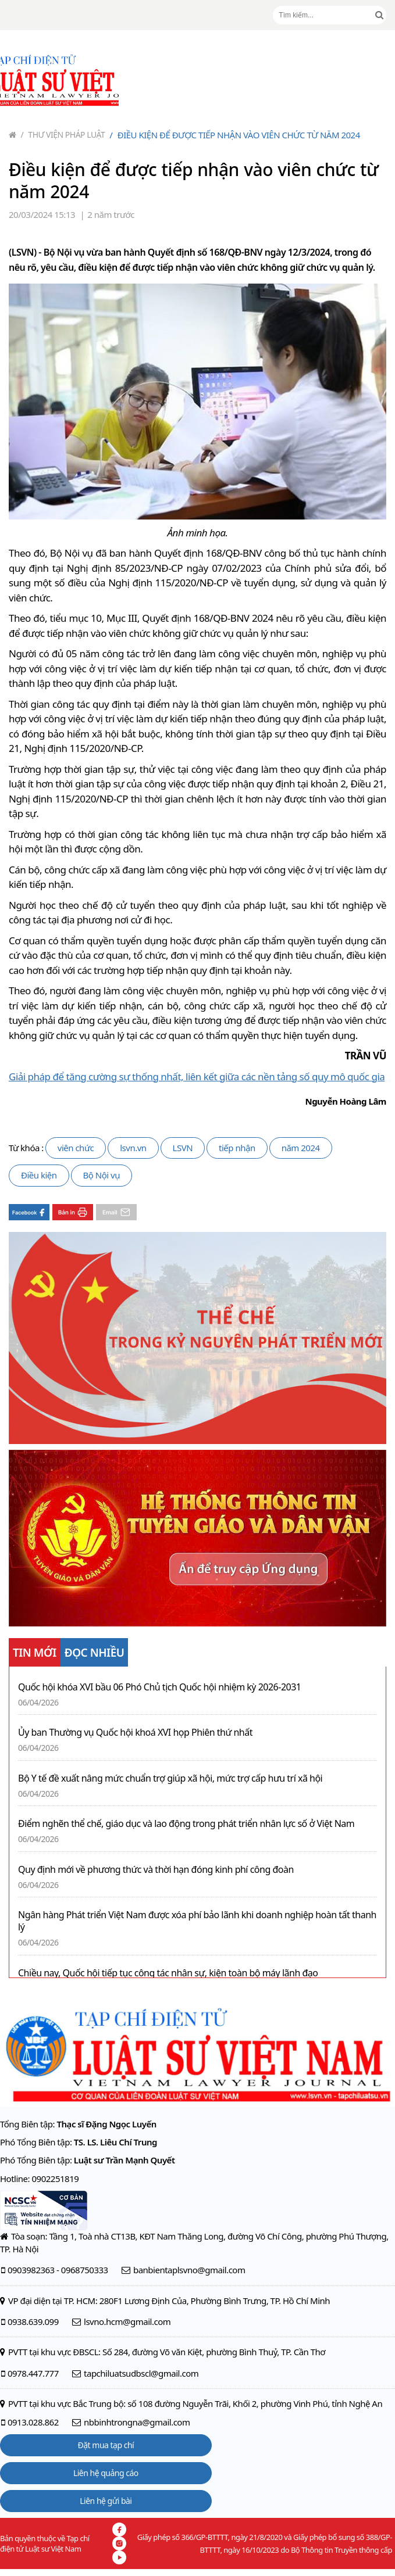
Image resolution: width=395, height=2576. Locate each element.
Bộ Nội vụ (101, 1175)
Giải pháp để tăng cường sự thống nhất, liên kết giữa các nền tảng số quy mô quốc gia (197, 1076)
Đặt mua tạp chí (106, 2444)
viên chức (76, 1147)
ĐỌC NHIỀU (94, 1652)
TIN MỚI (34, 1652)
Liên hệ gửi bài (105, 2500)
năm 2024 (301, 1147)
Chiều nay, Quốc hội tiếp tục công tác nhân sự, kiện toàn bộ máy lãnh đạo (168, 1973)
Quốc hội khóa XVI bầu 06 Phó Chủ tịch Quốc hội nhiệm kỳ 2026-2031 (159, 1687)
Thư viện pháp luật (63, 134)
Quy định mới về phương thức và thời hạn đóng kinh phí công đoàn (156, 1870)
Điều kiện (39, 1175)
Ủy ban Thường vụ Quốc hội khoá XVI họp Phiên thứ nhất (135, 1732)
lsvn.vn (133, 1147)
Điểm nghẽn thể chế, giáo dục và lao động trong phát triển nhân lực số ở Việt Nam (186, 1824)
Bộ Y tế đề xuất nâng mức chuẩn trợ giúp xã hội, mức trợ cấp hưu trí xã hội (170, 1778)
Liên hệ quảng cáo (105, 2472)
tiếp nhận (237, 1147)
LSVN (183, 1147)
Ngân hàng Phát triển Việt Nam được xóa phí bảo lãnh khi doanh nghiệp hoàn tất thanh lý (197, 1921)
